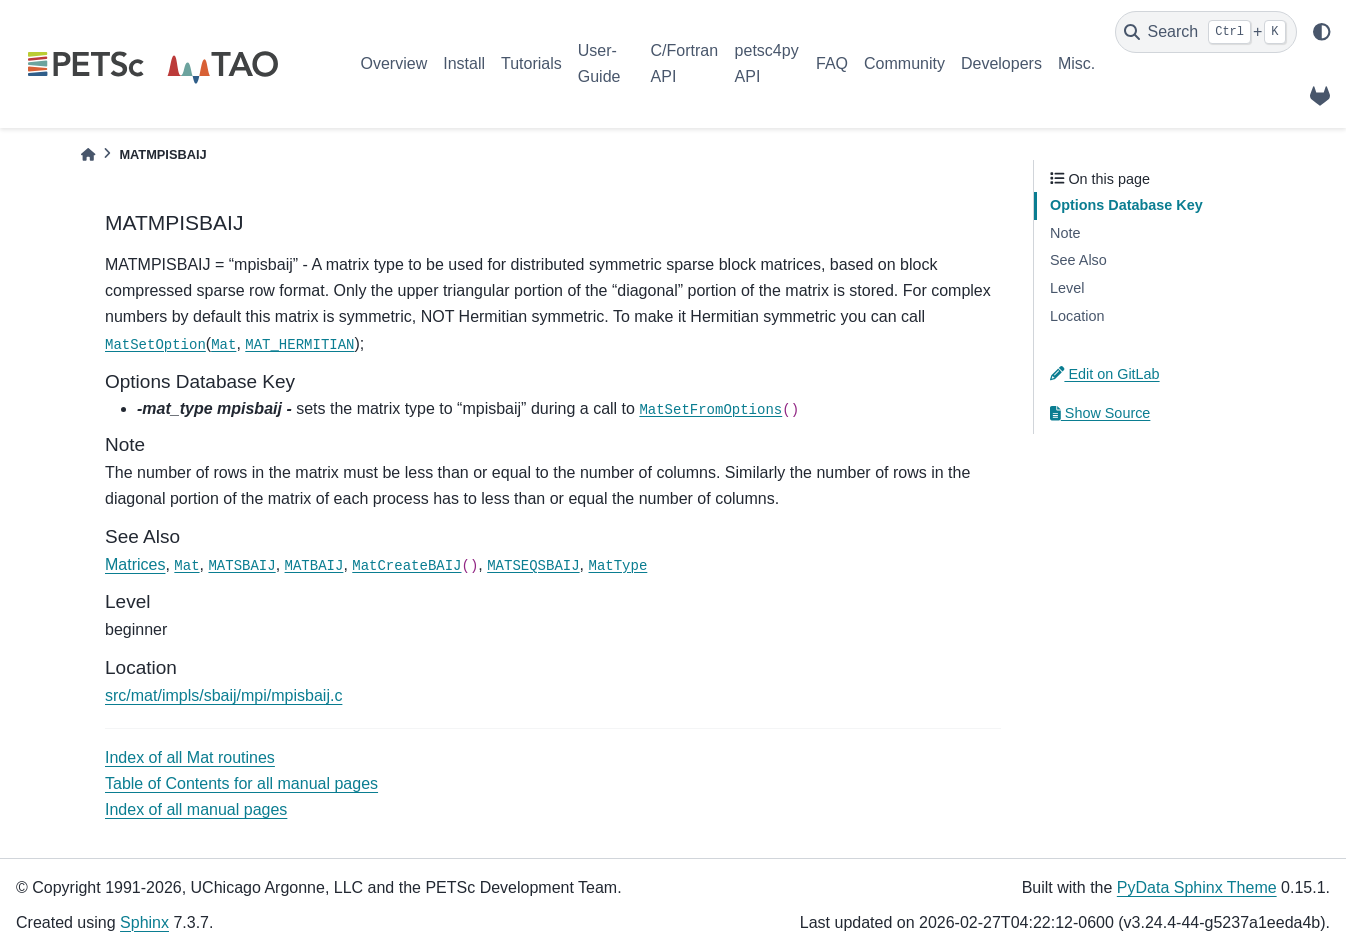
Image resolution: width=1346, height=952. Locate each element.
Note (1065, 233)
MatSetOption (155, 345)
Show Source (1100, 413)
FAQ (832, 63)
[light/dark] (1322, 32)
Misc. (1076, 63)
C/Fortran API (685, 63)
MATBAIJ (314, 566)
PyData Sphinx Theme (1197, 887)
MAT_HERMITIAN (299, 345)
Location (1077, 316)
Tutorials (531, 63)
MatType (618, 566)
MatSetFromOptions (710, 410)
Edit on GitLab (1105, 374)
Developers (1001, 63)
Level (1067, 288)
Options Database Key (1126, 205)
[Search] (1206, 32)
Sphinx (144, 922)
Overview (394, 63)
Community (904, 63)
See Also (1078, 260)
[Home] (88, 154)
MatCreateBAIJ (406, 566)
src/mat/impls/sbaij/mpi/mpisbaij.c (223, 695)
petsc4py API (767, 63)
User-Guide (599, 63)
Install (464, 63)
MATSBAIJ (241, 566)
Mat (223, 345)
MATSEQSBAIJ (533, 566)
